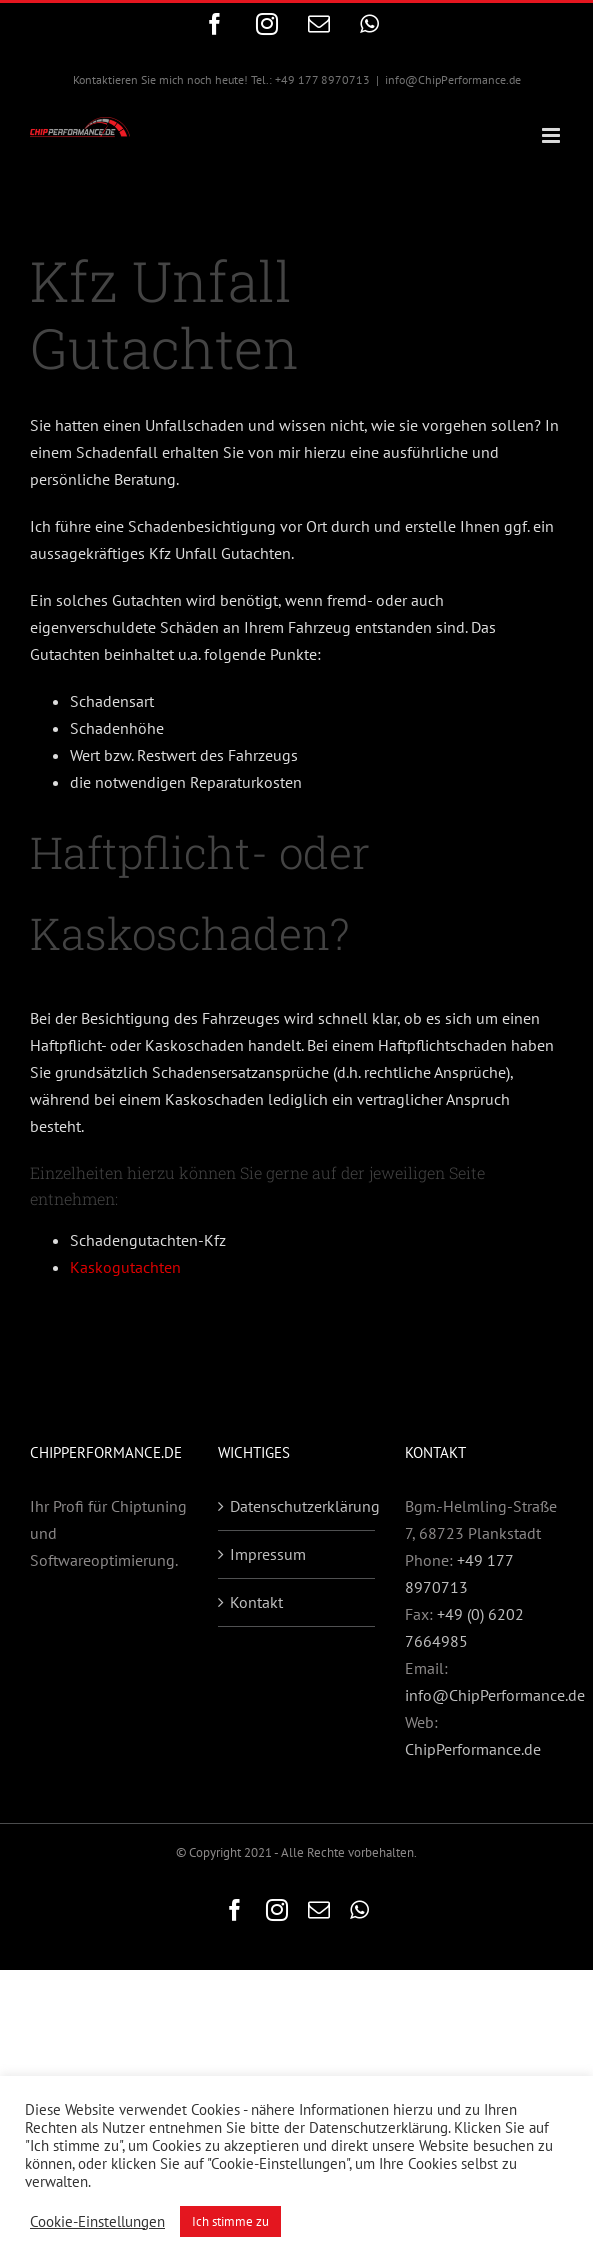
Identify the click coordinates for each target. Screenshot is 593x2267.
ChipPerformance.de (473, 1749)
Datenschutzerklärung (298, 1506)
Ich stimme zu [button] (230, 2221)
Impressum (268, 1554)
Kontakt (256, 1602)
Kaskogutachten (125, 1267)
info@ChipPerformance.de (453, 79)
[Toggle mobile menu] (552, 135)
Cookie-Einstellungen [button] (97, 2222)
